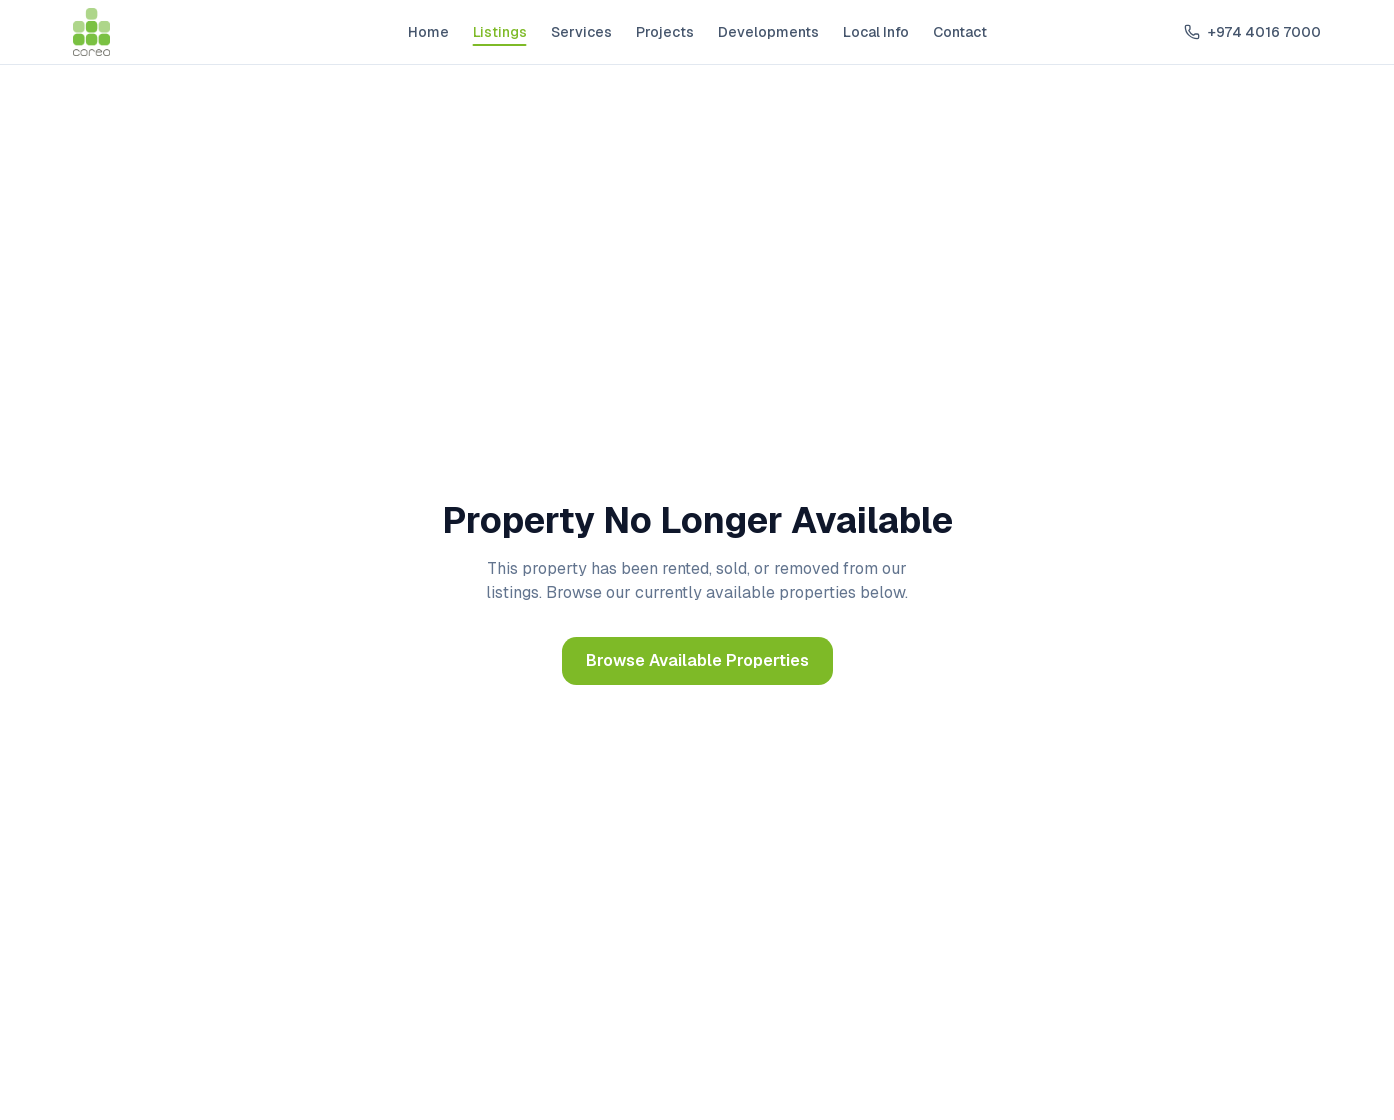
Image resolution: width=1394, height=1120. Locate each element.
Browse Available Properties (697, 660)
